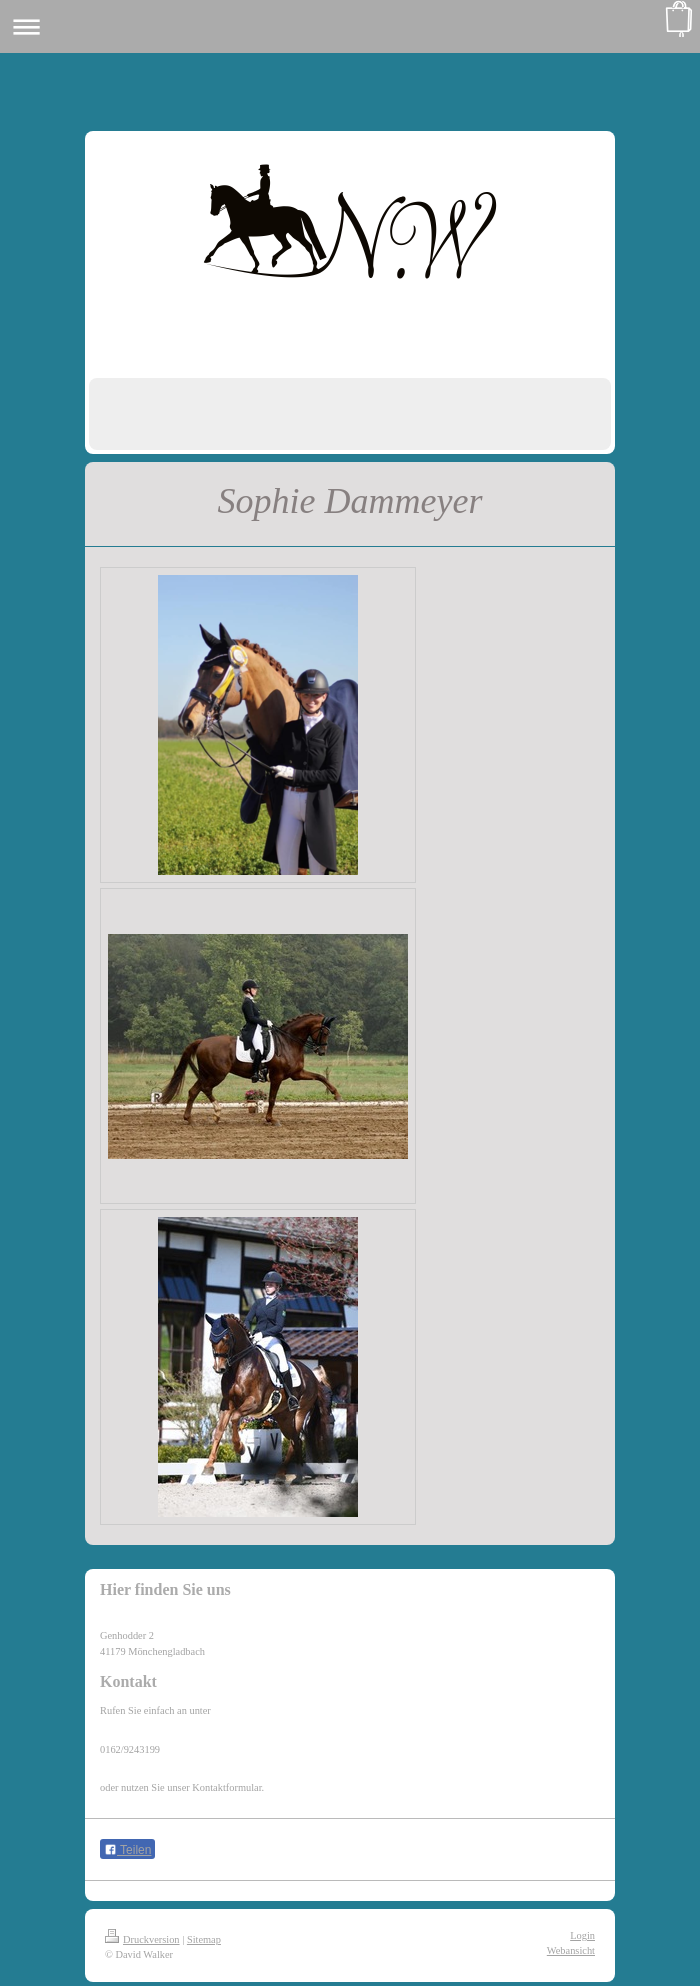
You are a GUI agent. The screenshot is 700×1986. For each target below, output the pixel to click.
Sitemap (204, 1939)
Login (582, 1935)
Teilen (127, 1850)
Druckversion (142, 1939)
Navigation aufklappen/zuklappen (350, 26)
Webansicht (571, 1950)
